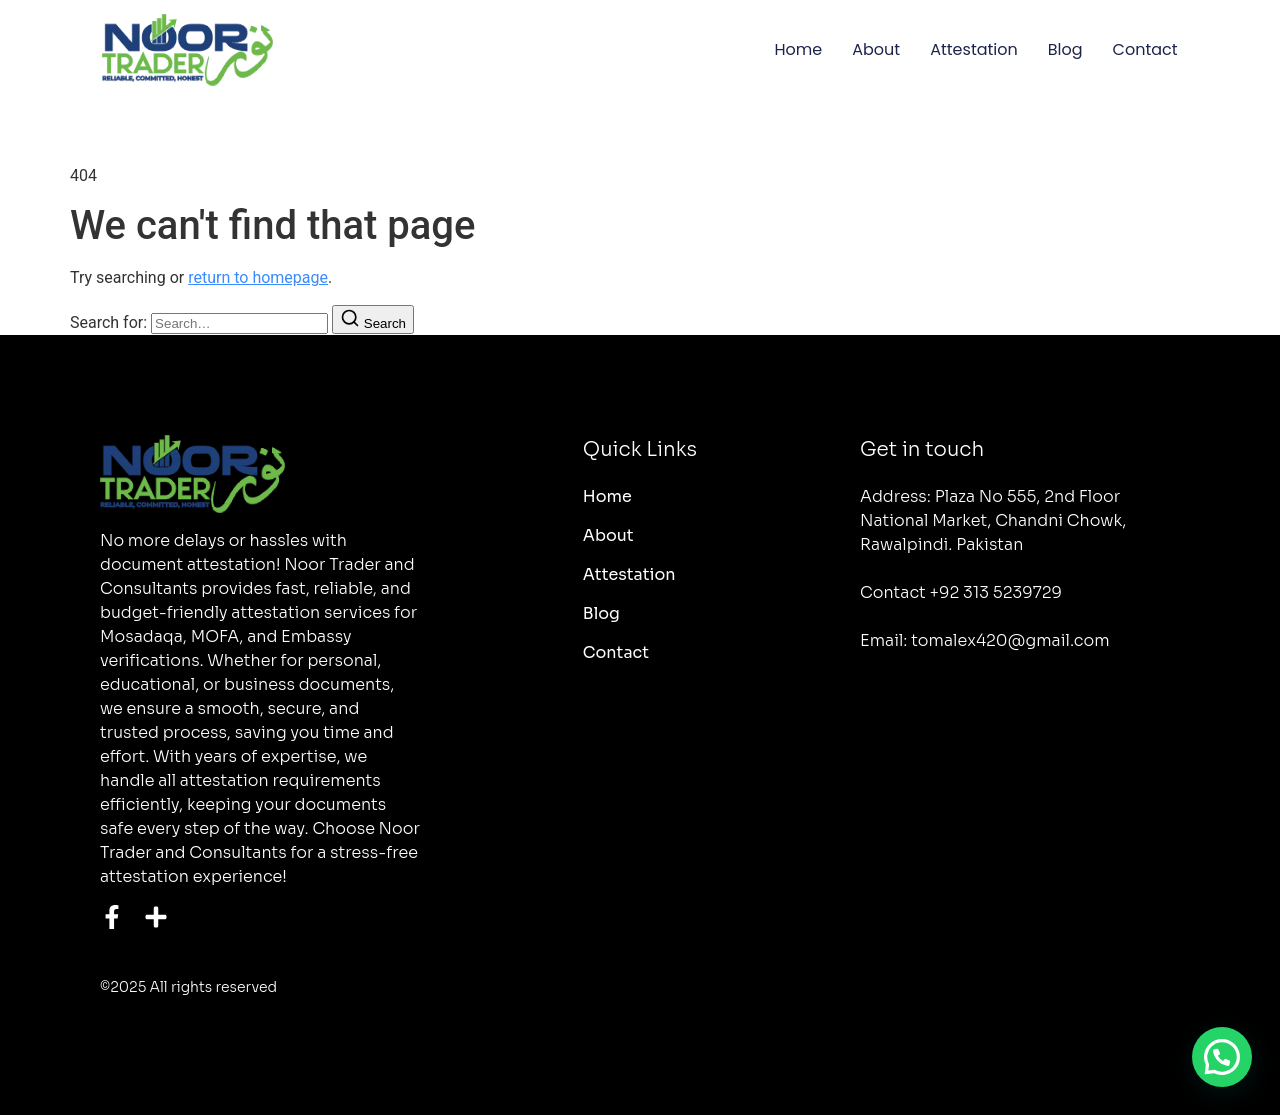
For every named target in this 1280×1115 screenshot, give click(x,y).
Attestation (974, 49)
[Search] (373, 319)
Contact (1145, 49)
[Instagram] (156, 917)
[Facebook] (112, 917)
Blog (1065, 49)
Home (799, 49)
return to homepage (258, 277)
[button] (1222, 1057)
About (876, 49)
